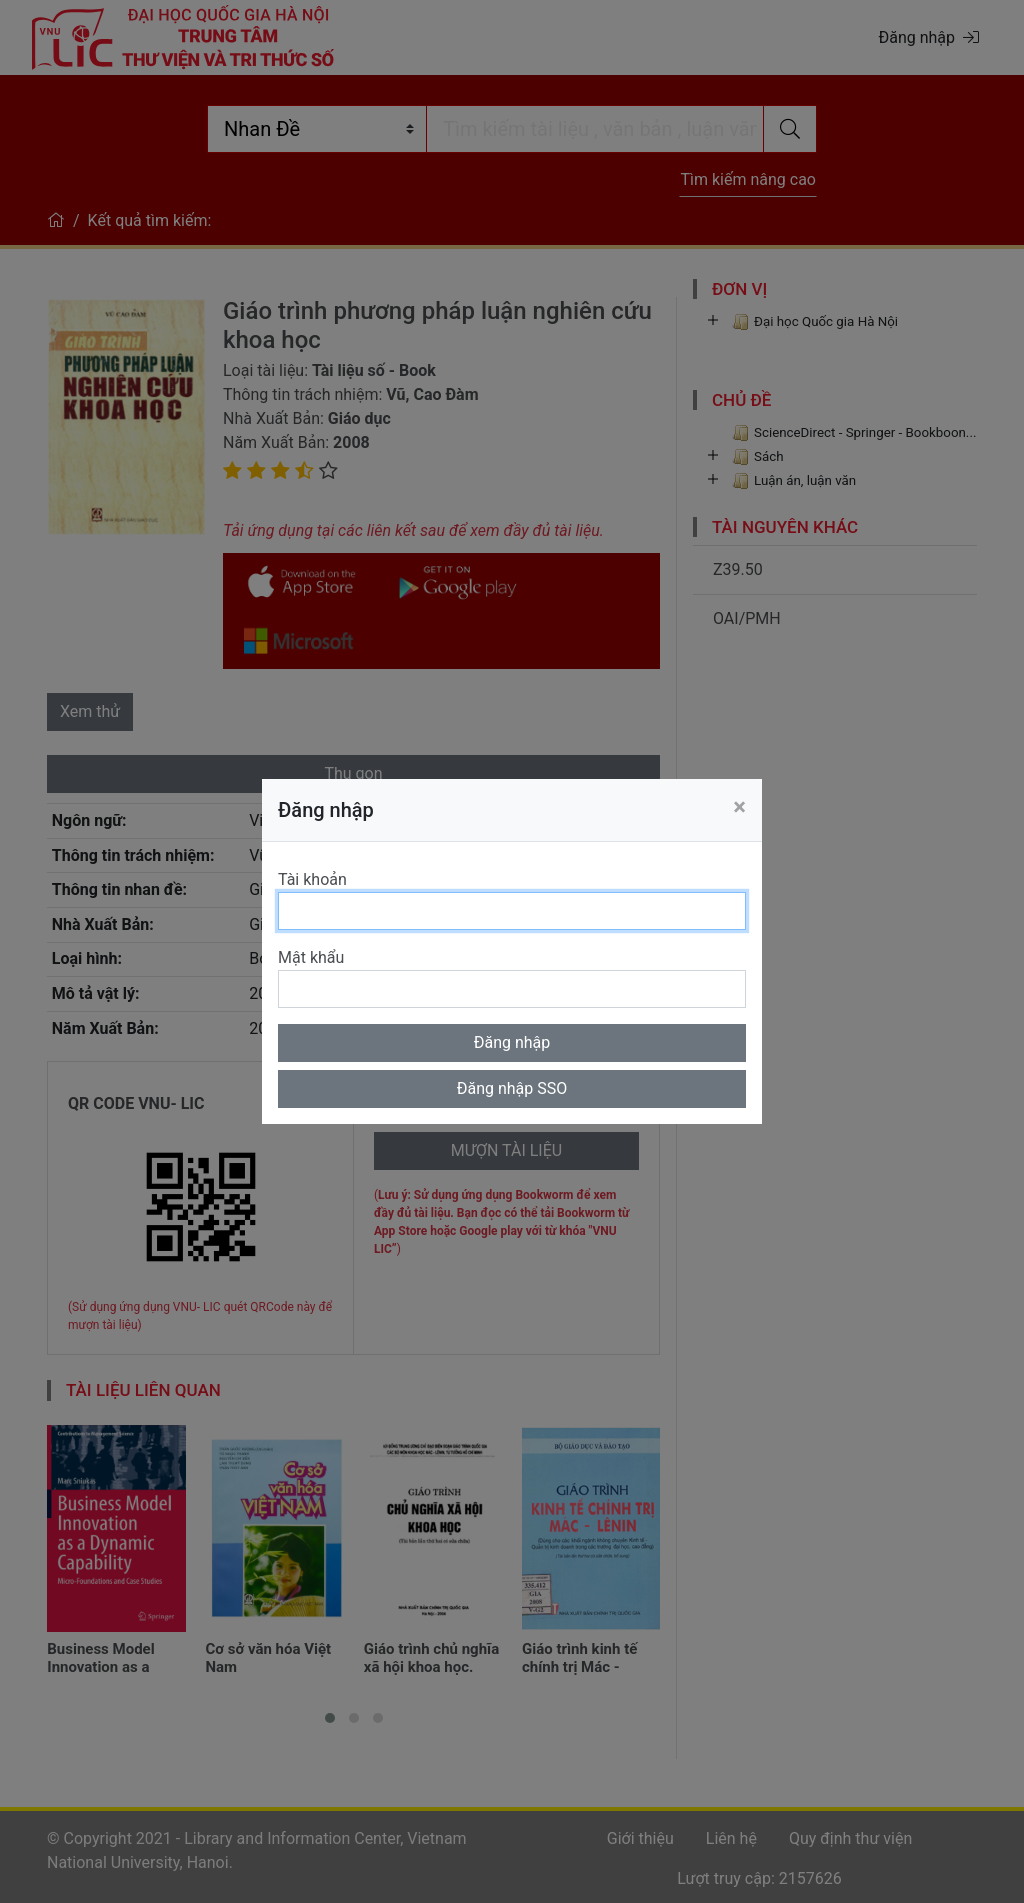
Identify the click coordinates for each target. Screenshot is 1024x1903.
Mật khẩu (311, 957)
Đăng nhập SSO (512, 1088)
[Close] (739, 807)
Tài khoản (312, 879)
